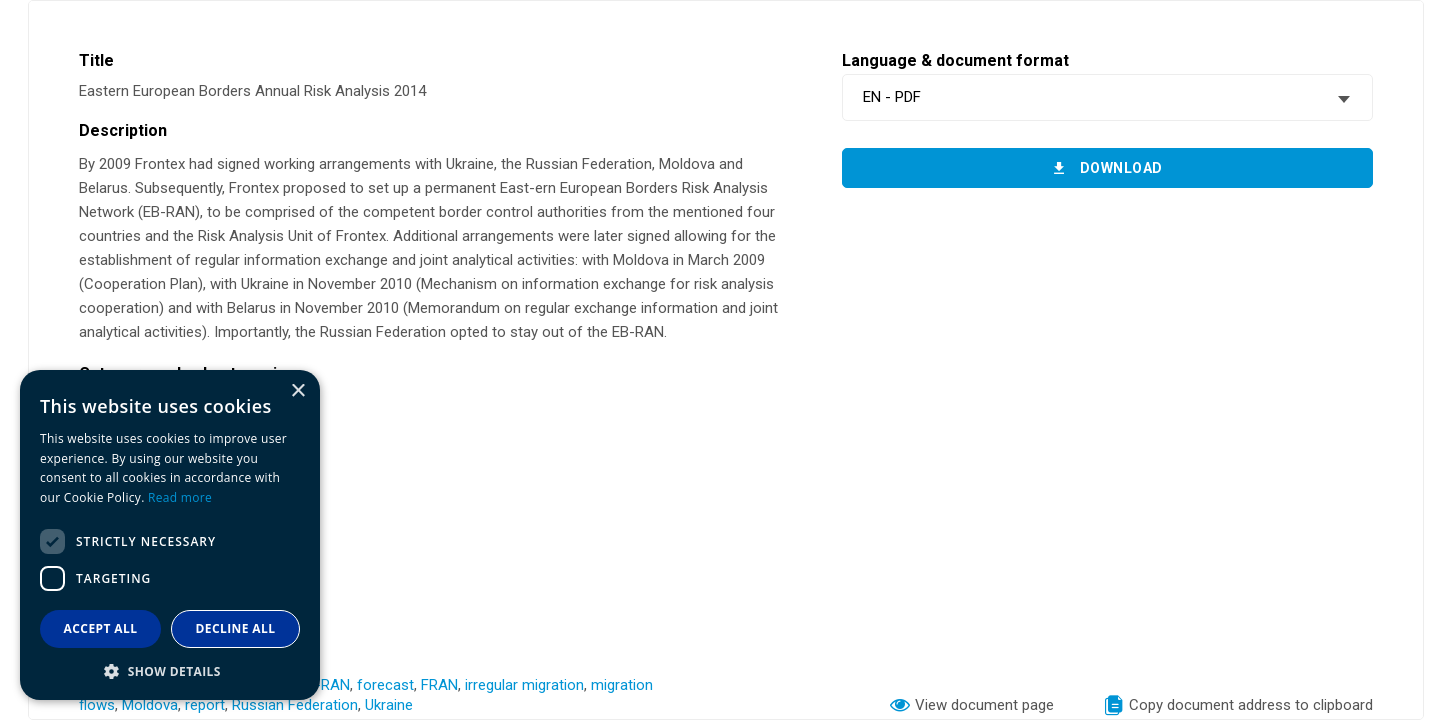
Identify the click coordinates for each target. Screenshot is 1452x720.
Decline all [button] (236, 628)
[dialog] (170, 535)
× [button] (297, 391)
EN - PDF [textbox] (892, 97)
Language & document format (955, 60)
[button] (170, 670)
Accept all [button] (101, 628)
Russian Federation (295, 705)
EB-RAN (324, 685)
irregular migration (524, 685)
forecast (385, 685)
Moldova (150, 705)
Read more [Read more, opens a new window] (180, 497)
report (205, 705)
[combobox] (1107, 97)
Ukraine (389, 705)
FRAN (439, 685)
